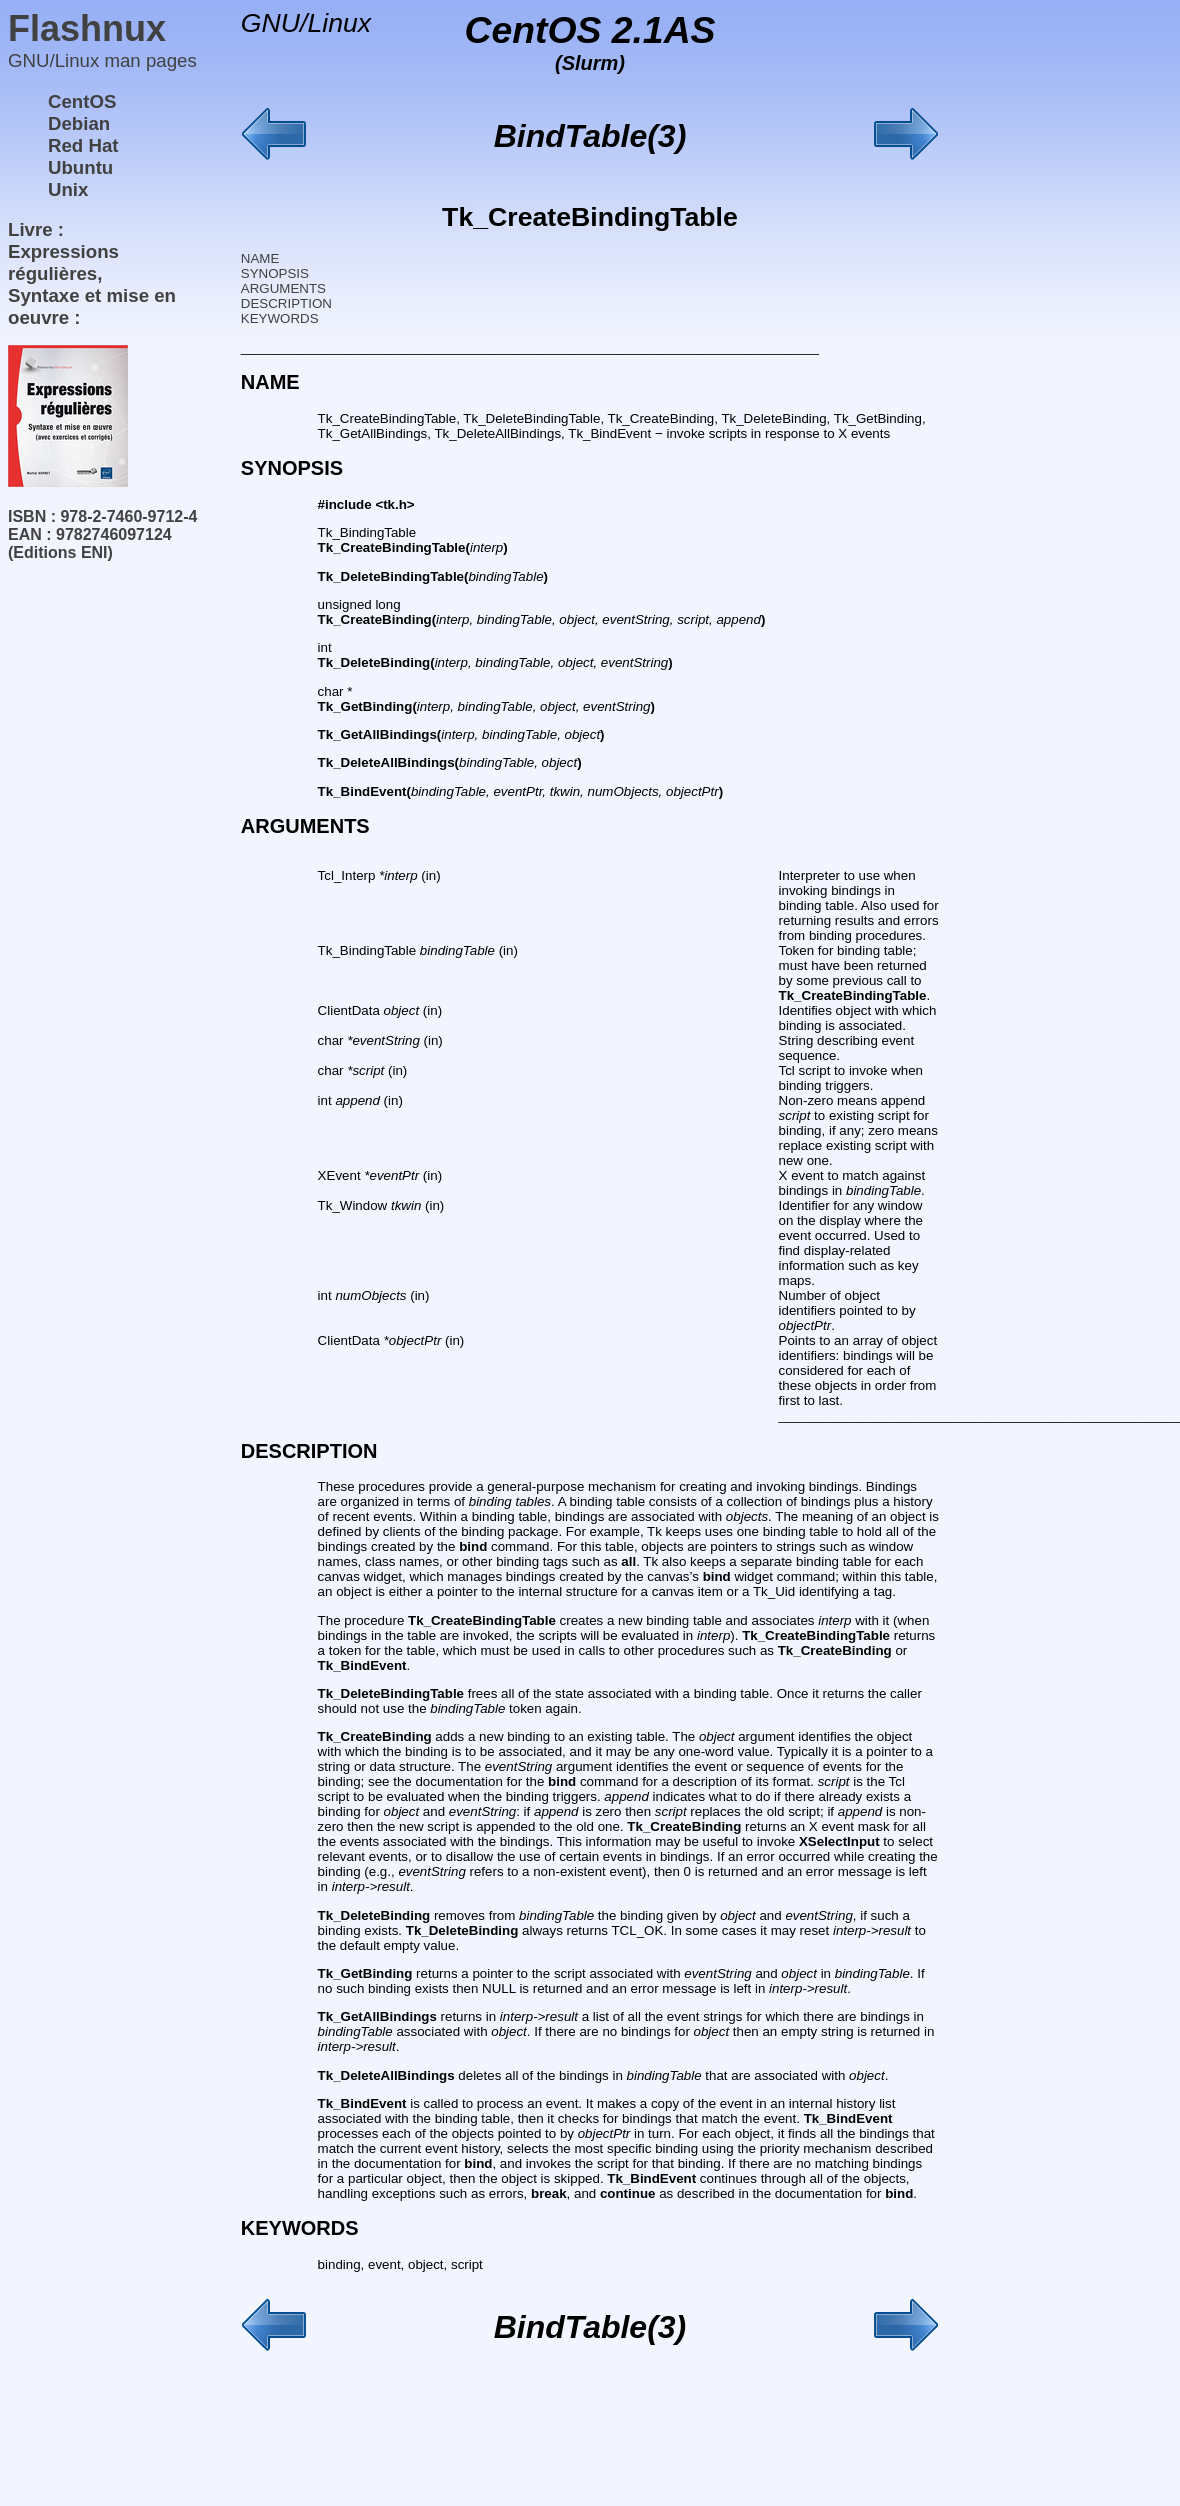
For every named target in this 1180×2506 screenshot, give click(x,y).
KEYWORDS (280, 318)
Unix (68, 189)
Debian (79, 123)
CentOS (82, 101)
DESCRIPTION (286, 303)
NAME (260, 258)
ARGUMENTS (283, 288)
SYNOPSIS (275, 273)
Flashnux (87, 28)
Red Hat (83, 145)
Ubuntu (80, 167)
